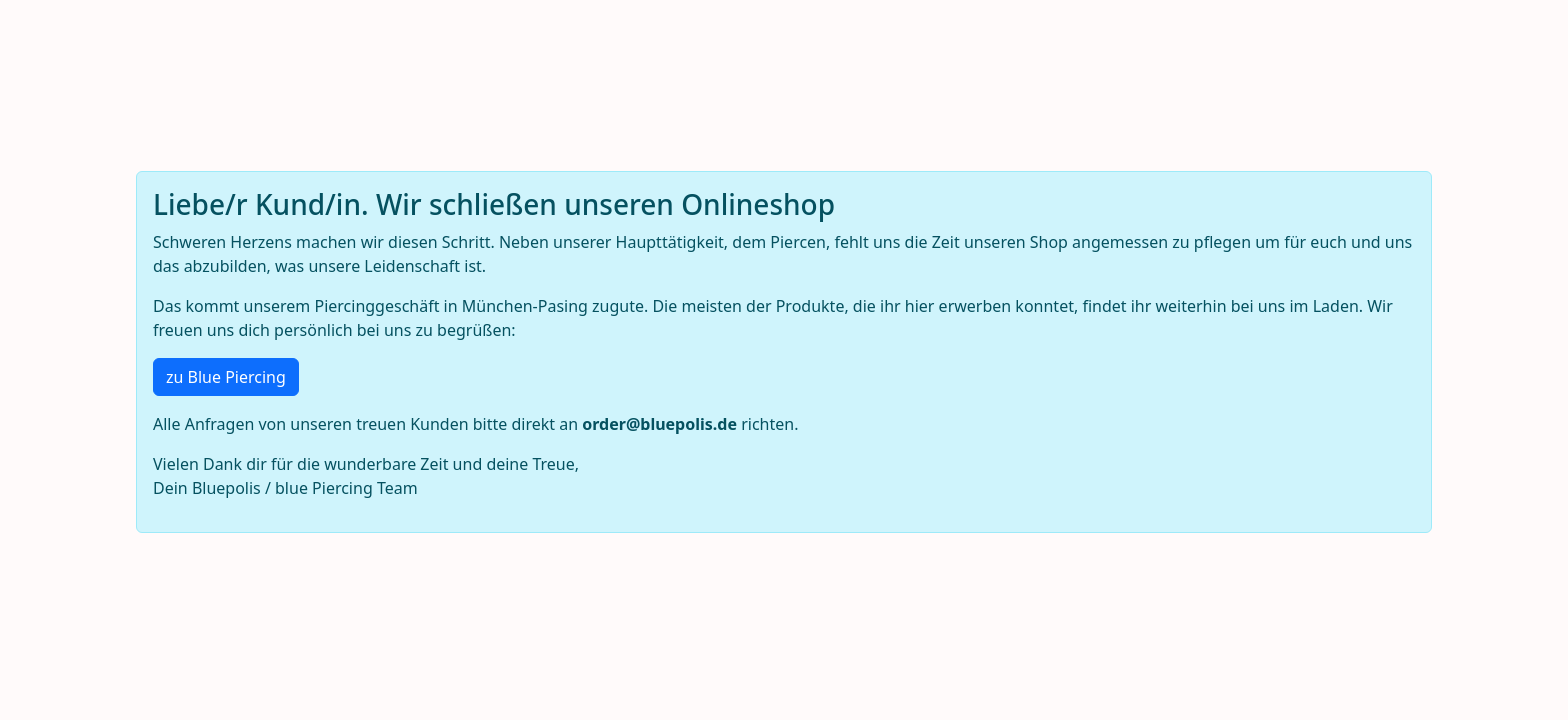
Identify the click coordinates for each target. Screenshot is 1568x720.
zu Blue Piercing (226, 377)
